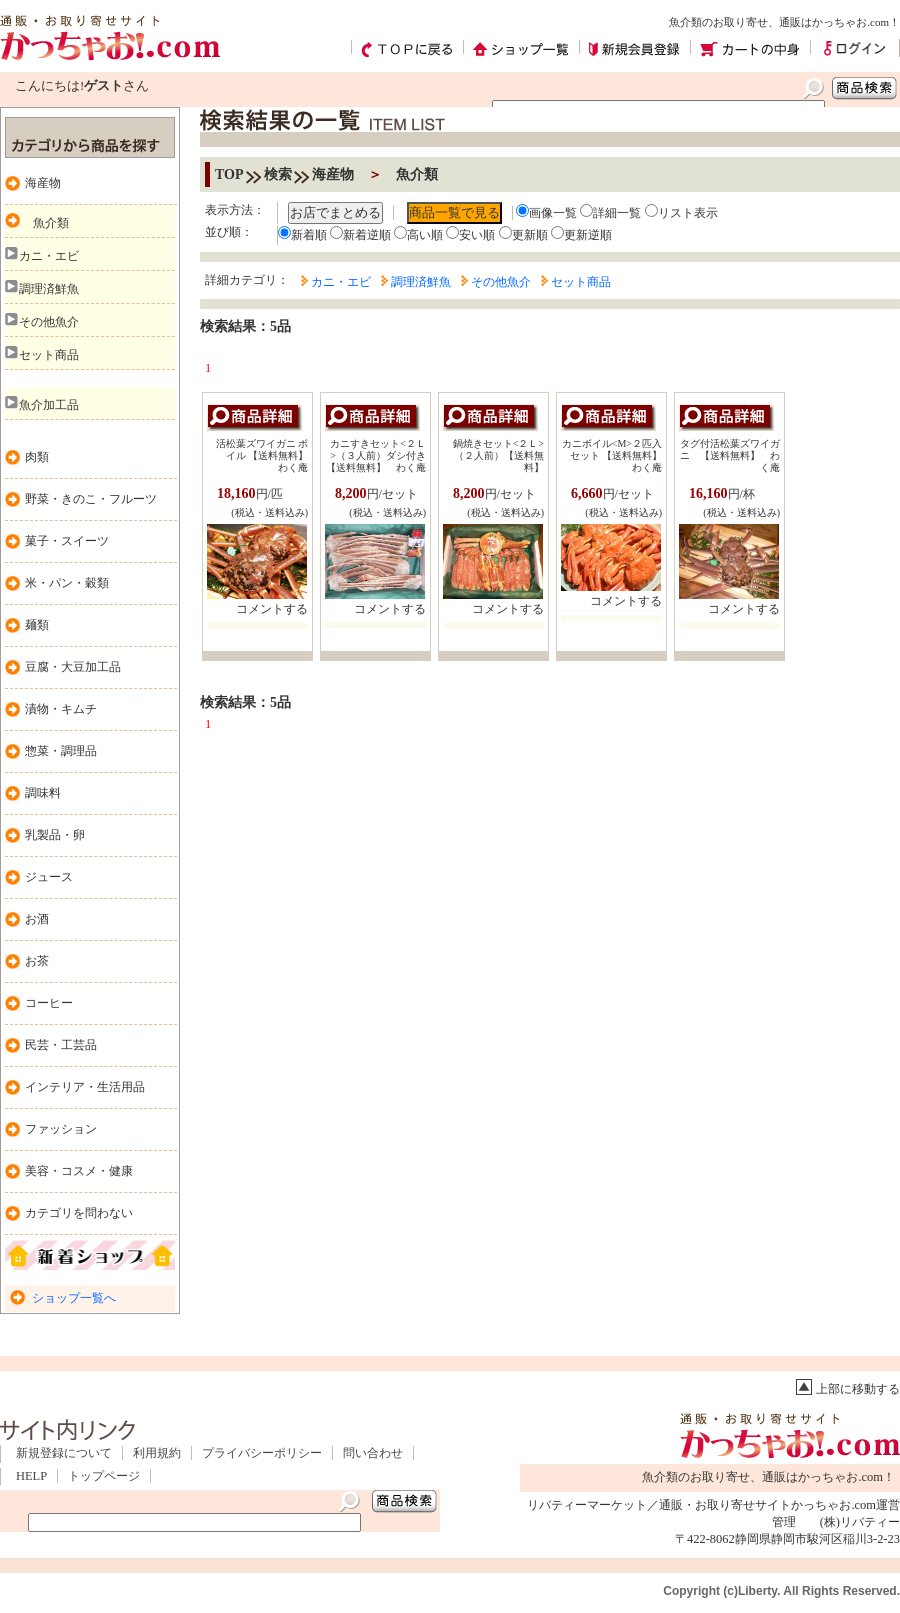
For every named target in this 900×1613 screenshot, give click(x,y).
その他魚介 (49, 322)
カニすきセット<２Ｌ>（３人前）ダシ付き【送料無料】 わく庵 (376, 455)
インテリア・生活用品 (85, 1087)
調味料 (43, 793)
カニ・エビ (49, 256)
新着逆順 (360, 235)
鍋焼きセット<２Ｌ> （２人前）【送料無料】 (498, 455)
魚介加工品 (49, 405)
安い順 (470, 235)
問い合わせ (373, 1453)
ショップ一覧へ (74, 1298)
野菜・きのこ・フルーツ (91, 499)
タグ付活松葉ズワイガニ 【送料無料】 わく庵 (735, 455)
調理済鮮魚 (49, 289)
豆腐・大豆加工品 (73, 667)
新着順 (302, 235)
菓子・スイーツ (67, 541)
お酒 (37, 919)
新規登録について (64, 1453)
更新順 (523, 235)
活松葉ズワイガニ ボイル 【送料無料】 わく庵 (267, 455)
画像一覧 (546, 213)
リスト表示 (681, 213)
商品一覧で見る (454, 212)
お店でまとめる (335, 212)
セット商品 (49, 355)
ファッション (61, 1129)
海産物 (43, 183)
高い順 (418, 235)
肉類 (37, 457)
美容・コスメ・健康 (79, 1171)
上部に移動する (858, 1389)
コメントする (272, 609)
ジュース (49, 877)
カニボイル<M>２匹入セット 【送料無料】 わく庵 (617, 455)
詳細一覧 (610, 213)
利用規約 (157, 1453)
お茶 (37, 961)
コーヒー (49, 1003)
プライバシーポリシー (262, 1453)
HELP (31, 1476)
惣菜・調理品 (61, 751)
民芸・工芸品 (61, 1045)
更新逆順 (581, 235)
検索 (278, 174)
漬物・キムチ (61, 709)
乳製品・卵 (55, 835)
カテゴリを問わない (79, 1213)
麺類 (37, 625)
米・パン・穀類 (67, 583)
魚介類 (51, 223)
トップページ (104, 1476)
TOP (229, 174)
